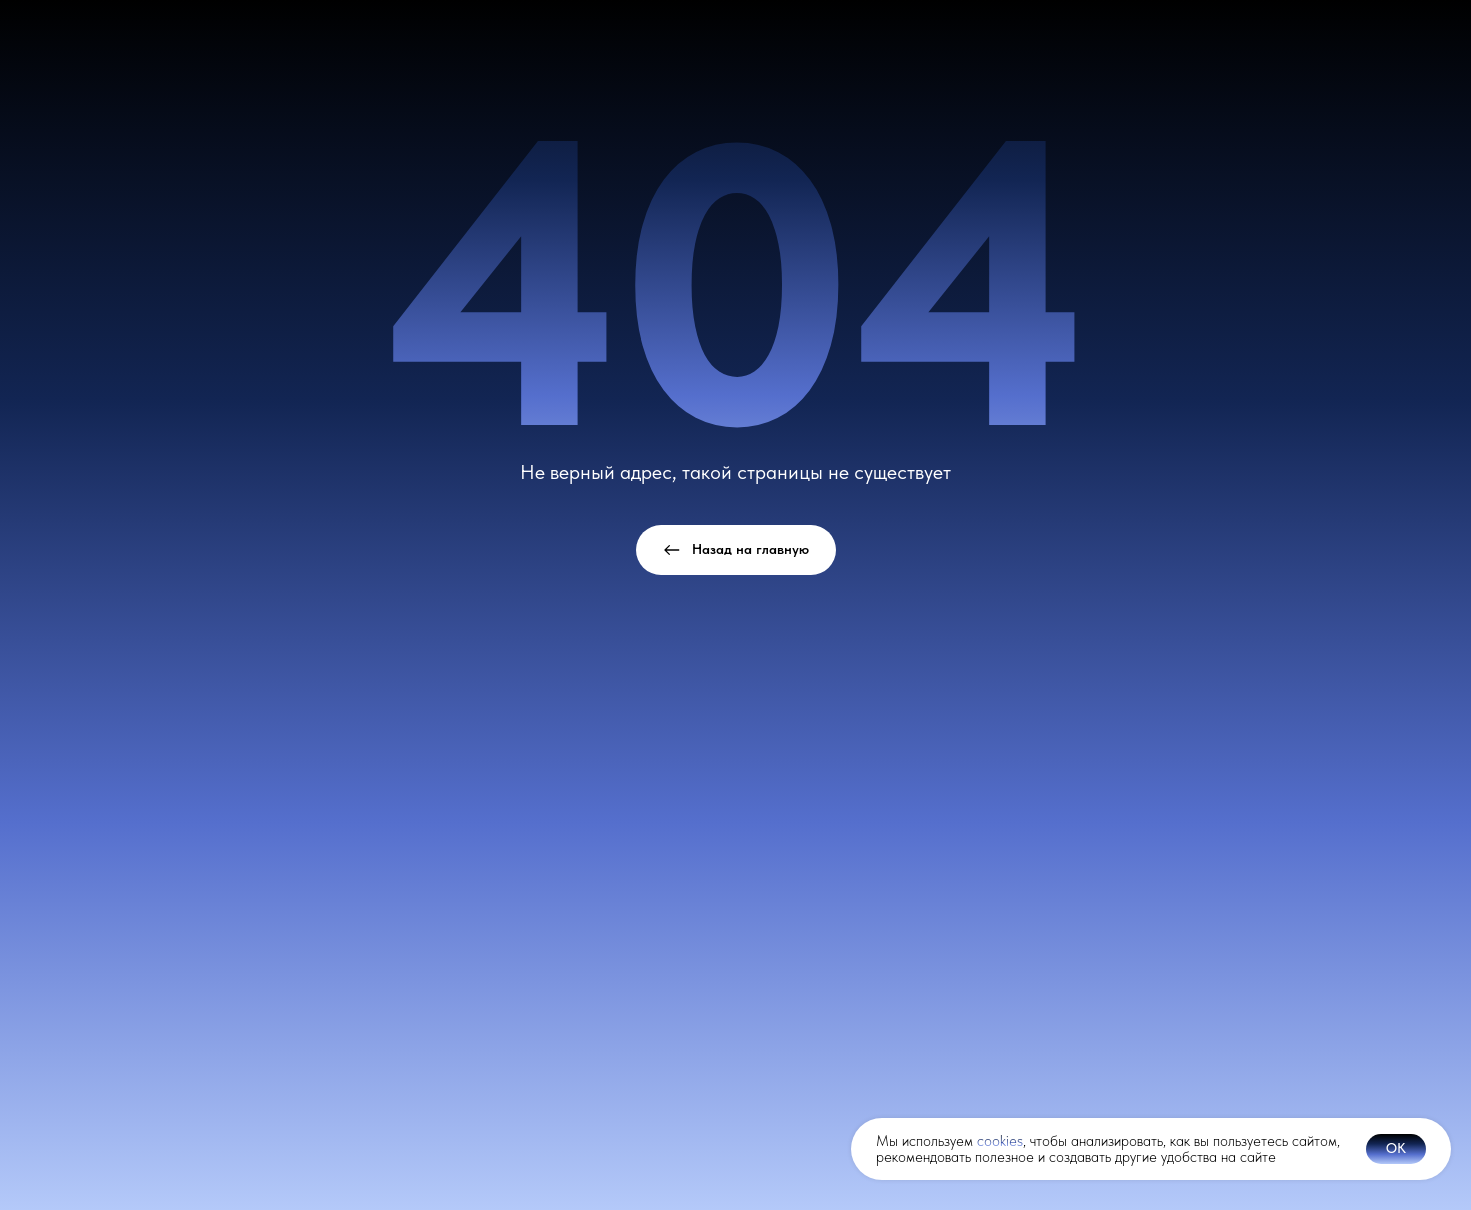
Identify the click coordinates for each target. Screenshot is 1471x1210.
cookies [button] (1000, 1141)
